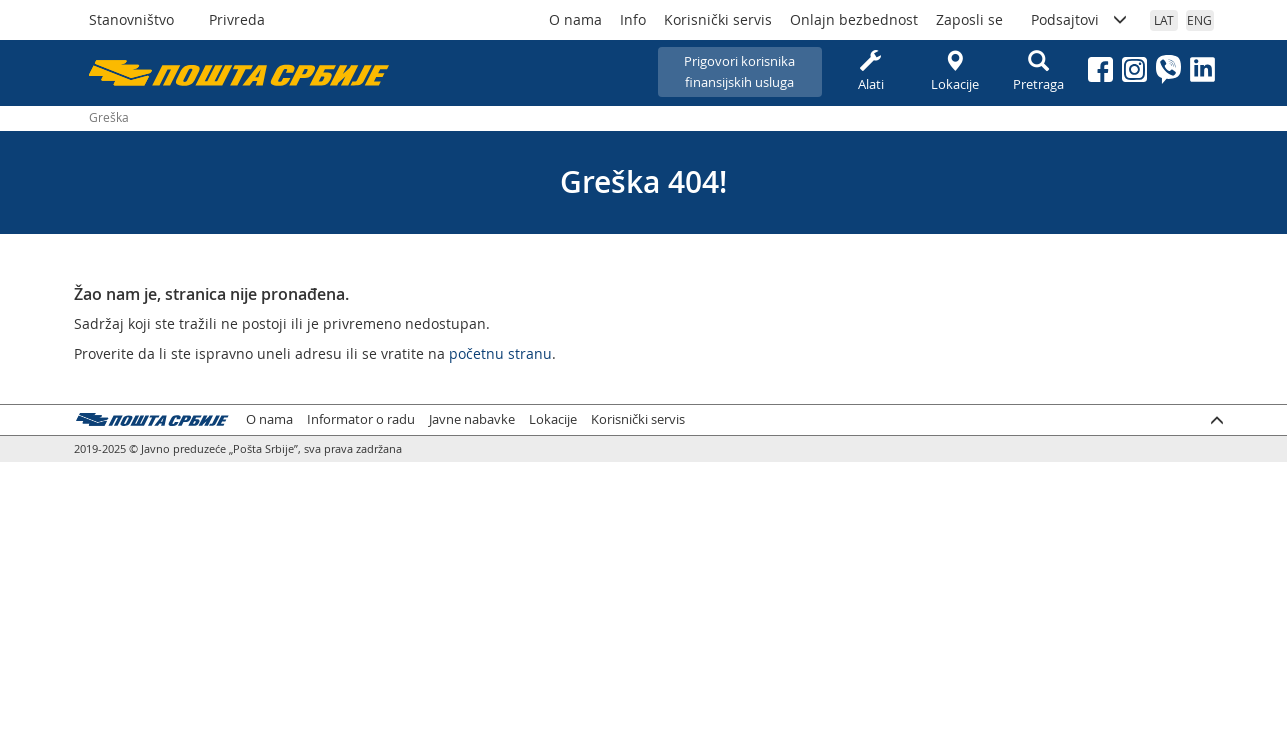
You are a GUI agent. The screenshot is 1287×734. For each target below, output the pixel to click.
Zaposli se (969, 19)
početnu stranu (500, 353)
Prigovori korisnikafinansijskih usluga (739, 71)
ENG (1199, 20)
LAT (1164, 20)
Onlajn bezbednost (854, 19)
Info (633, 19)
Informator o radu (361, 419)
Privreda (237, 19)
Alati (871, 71)
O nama (575, 19)
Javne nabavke (472, 419)
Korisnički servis (718, 19)
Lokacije (955, 71)
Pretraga (1039, 71)
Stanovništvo (131, 19)
